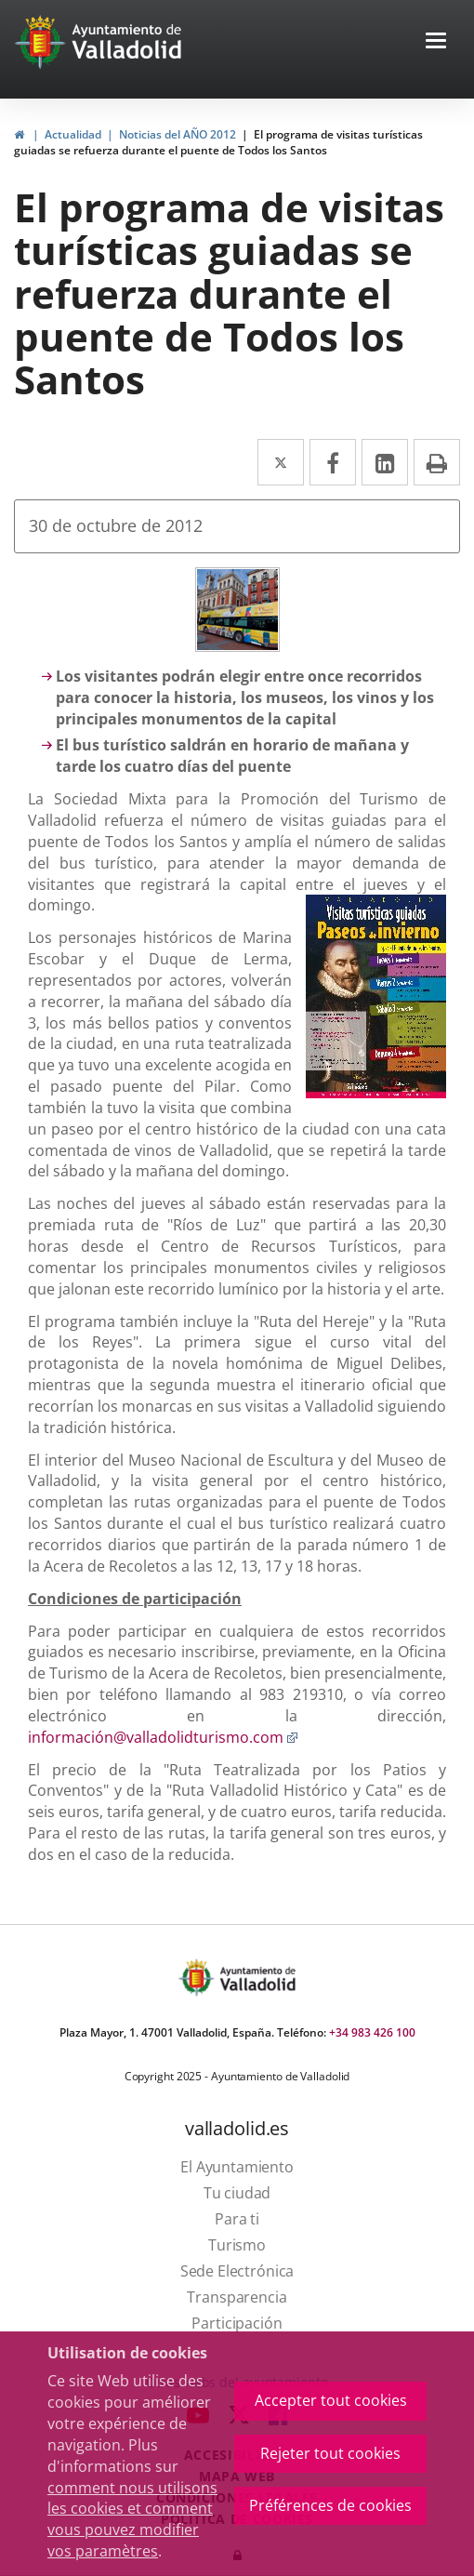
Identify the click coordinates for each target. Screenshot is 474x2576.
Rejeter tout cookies (330, 2453)
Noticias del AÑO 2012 (177, 134)
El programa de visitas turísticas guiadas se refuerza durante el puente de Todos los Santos (218, 142)
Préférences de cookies (330, 2505)
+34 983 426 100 (372, 2032)
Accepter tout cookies (331, 2400)
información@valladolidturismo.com (163, 1737)
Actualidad (73, 134)
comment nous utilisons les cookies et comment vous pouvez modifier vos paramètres (132, 2519)
